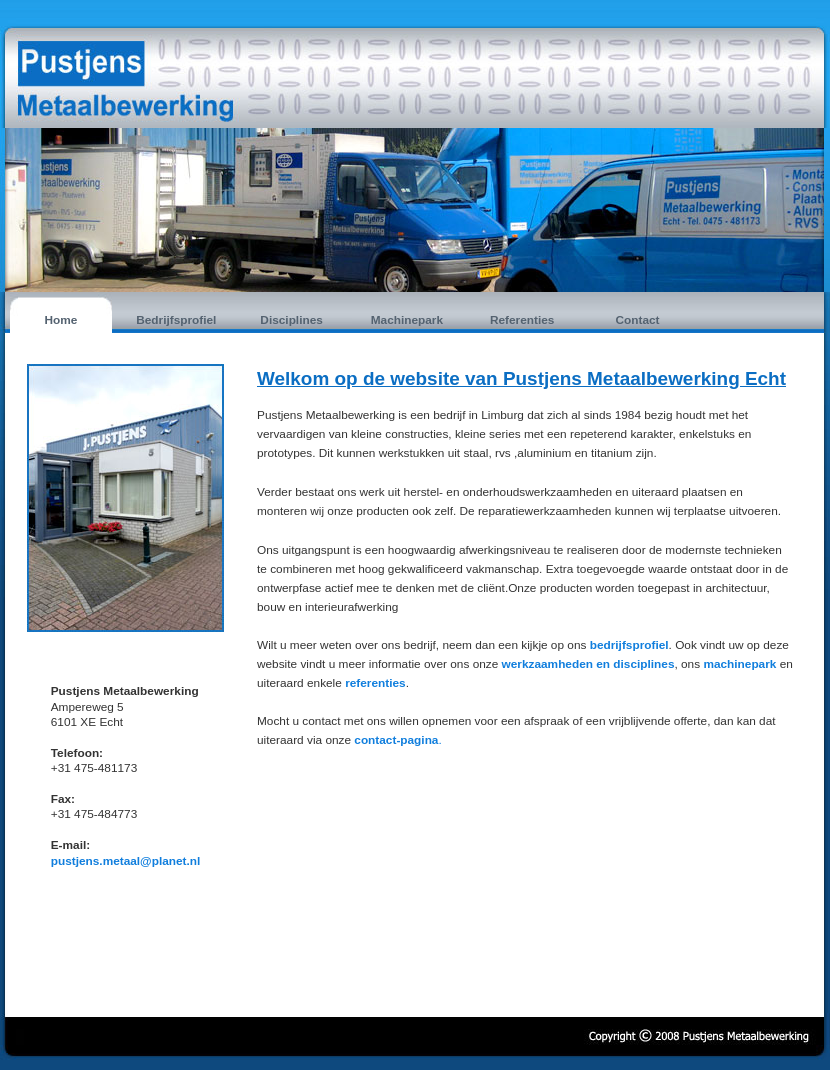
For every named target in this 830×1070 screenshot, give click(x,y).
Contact (637, 320)
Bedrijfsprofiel (176, 320)
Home (61, 320)
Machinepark (407, 320)
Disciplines (291, 320)
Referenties (522, 320)
